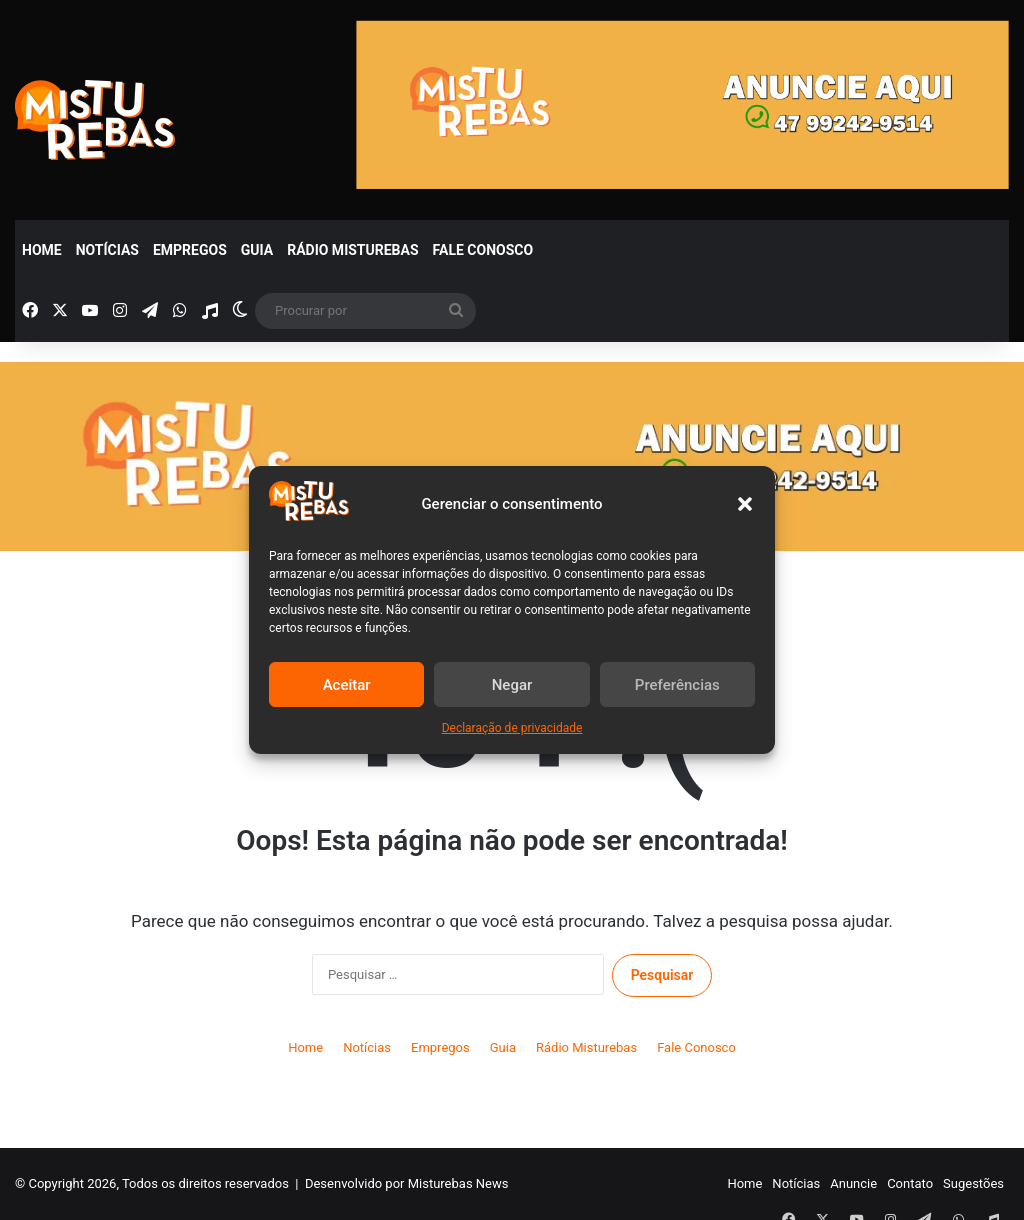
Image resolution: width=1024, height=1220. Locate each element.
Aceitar (347, 685)
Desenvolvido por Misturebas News (407, 1183)
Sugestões (973, 1183)
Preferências (677, 685)
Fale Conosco (483, 250)
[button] (745, 504)
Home (42, 250)
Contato (910, 1183)
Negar (512, 685)
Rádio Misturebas (352, 250)
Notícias (107, 250)
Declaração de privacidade (512, 728)
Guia (257, 250)
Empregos (190, 250)
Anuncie (853, 1183)
